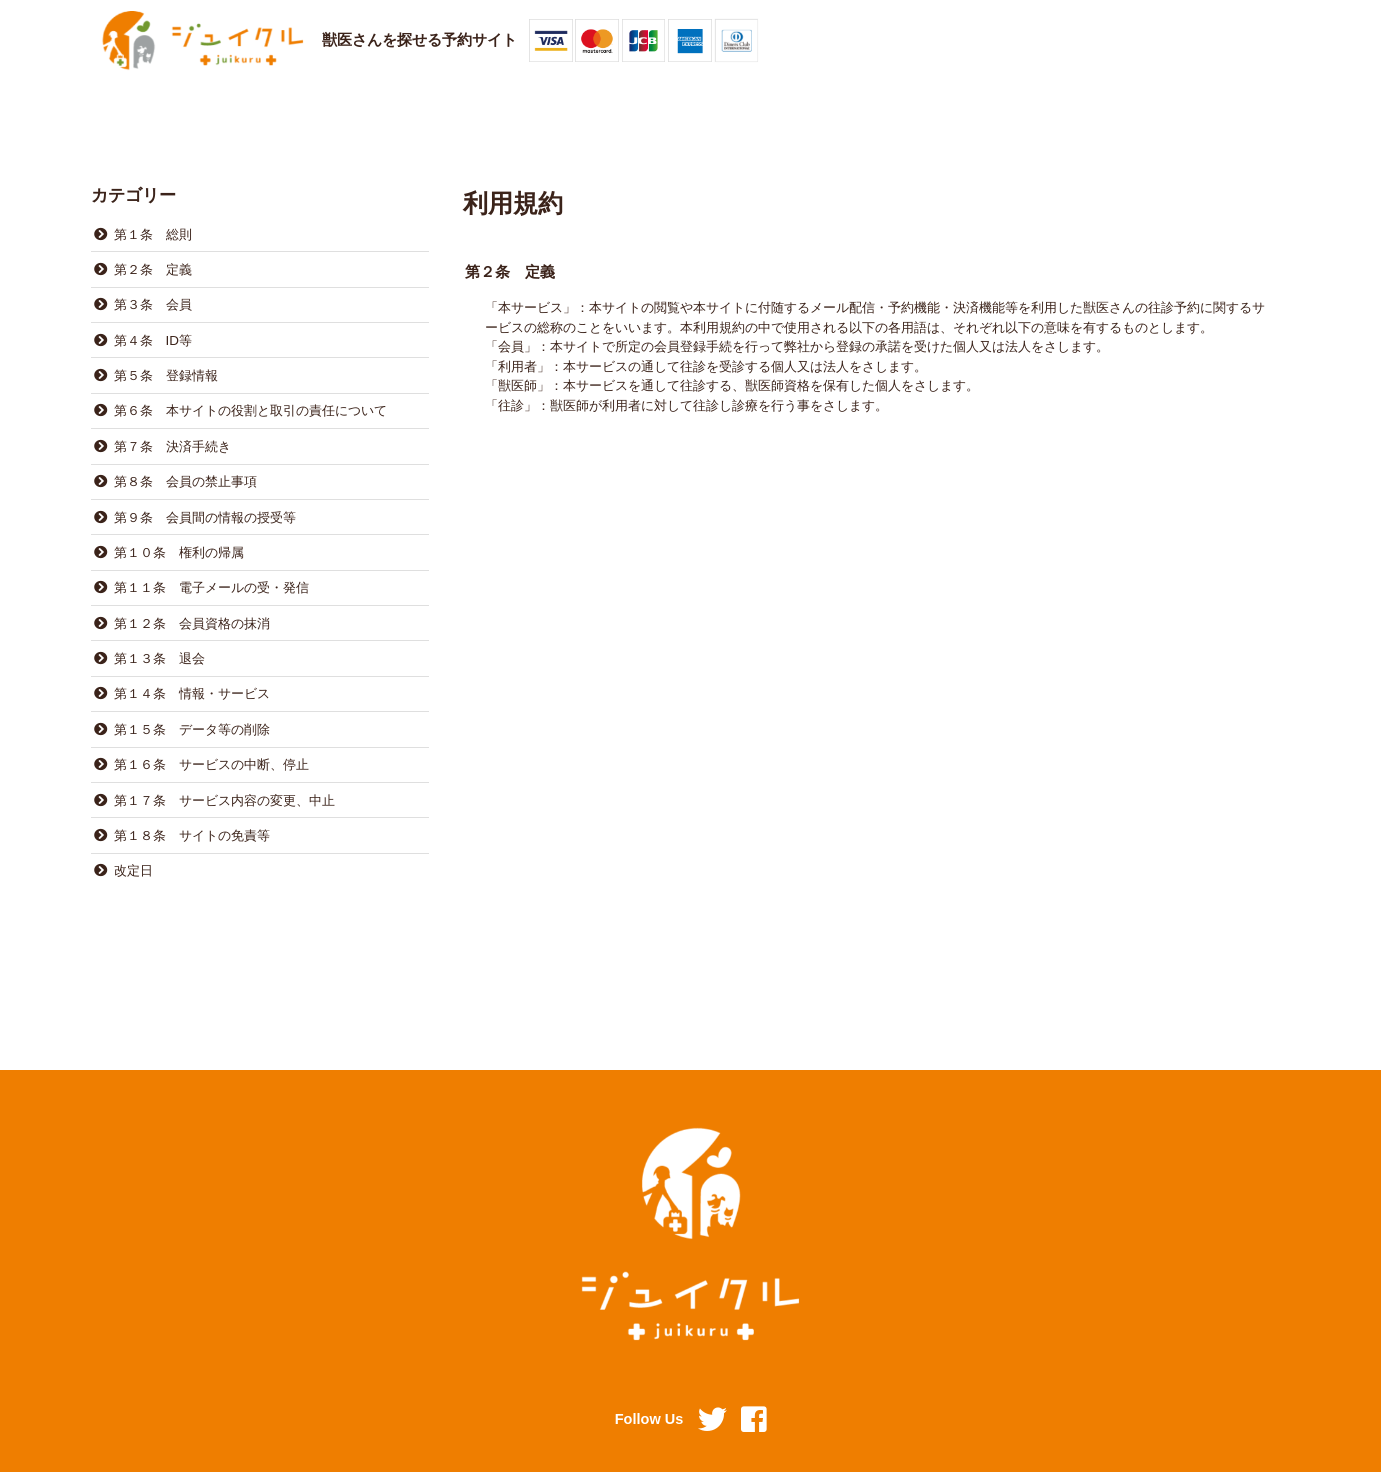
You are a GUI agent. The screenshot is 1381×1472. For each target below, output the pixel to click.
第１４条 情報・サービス (191, 669)
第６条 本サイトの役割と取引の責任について (249, 400)
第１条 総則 (152, 232)
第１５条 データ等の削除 (191, 702)
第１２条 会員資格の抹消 (191, 602)
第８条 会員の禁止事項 (184, 467)
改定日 (132, 837)
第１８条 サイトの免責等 (191, 803)
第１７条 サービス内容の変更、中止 (223, 769)
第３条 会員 (152, 300)
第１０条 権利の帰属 (178, 535)
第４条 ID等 (152, 333)
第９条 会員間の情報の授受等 (204, 501)
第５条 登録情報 (165, 367)
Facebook (754, 1421)
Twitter (712, 1421)
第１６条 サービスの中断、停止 (210, 736)
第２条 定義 (152, 266)
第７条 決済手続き (171, 434)
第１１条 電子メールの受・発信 (210, 568)
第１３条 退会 (158, 635)
